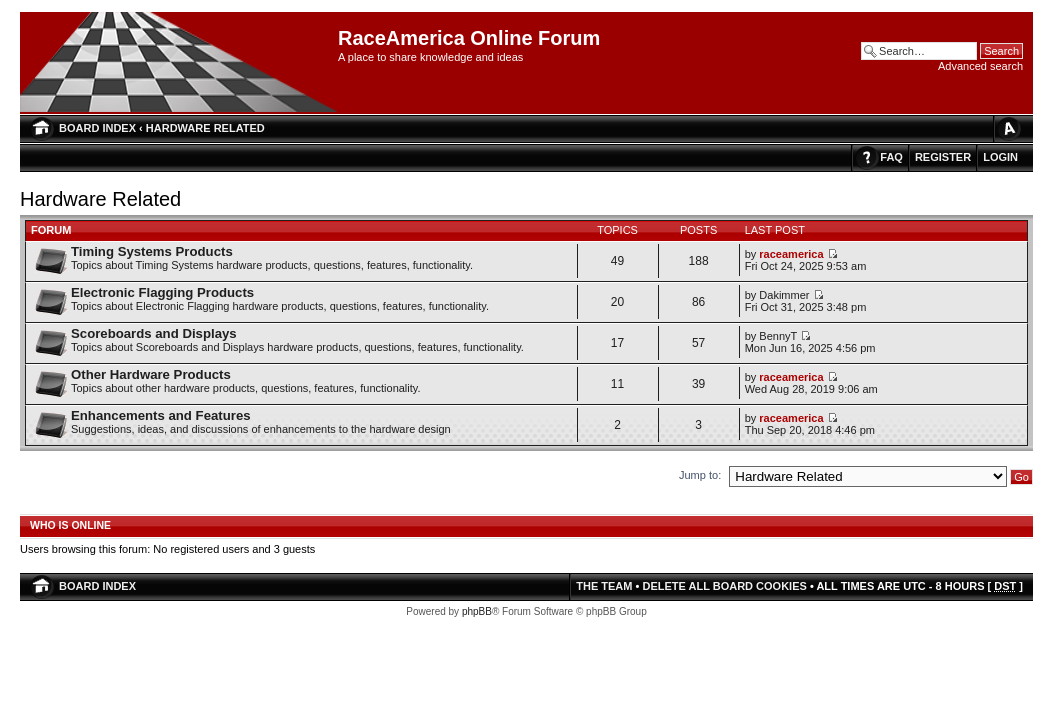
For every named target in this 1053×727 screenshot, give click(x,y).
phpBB (477, 611)
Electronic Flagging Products (162, 292)
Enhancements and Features (161, 415)
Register (943, 157)
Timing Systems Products (152, 251)
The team (604, 586)
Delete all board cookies (724, 586)
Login (1000, 157)
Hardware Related (205, 128)
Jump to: (700, 475)
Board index (97, 128)
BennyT (778, 336)
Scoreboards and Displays (154, 333)
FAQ (891, 157)
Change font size (1008, 128)
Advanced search (980, 66)
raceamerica (791, 254)
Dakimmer (784, 295)
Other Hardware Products (151, 374)
